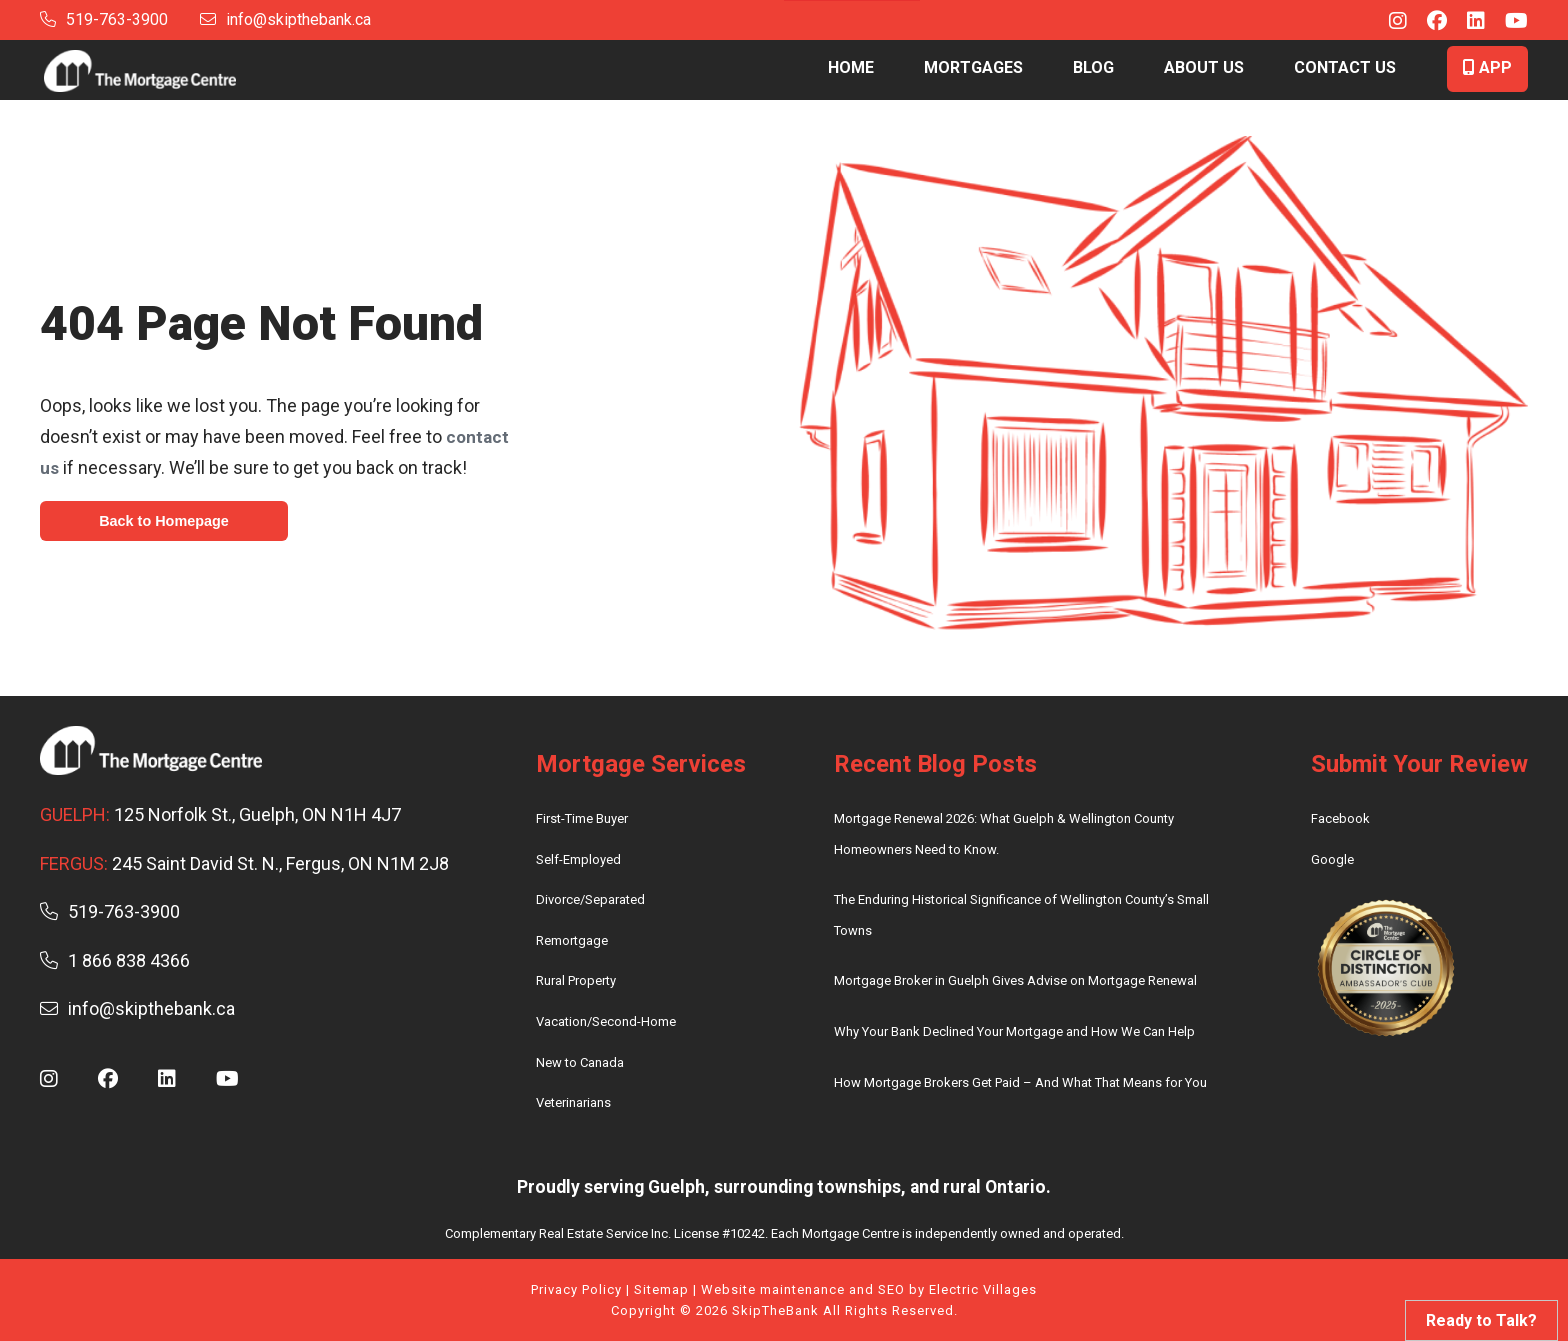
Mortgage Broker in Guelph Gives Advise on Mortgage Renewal (1015, 980)
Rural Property (576, 980)
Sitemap (661, 1289)
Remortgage (572, 940)
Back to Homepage (168, 521)
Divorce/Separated (590, 899)
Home (851, 67)
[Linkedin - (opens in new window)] (1466, 22)
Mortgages (973, 67)
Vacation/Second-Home (606, 1021)
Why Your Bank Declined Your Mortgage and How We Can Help (1014, 1031)
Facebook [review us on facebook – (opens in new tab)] (1340, 818)
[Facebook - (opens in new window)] (1427, 22)
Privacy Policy (576, 1289)
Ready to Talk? (1481, 1320)
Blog (1093, 67)
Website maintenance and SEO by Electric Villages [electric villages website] (869, 1289)
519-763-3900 (104, 19)
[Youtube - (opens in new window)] (1506, 22)
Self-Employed (578, 859)
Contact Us (1345, 67)
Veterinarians (573, 1102)
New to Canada (580, 1062)
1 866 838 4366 (115, 960)
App (1487, 67)
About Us (1204, 67)
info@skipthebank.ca (285, 19)
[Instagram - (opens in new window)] (1388, 22)
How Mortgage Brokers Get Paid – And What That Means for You (1020, 1082)
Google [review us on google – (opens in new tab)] (1332, 859)
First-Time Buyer (582, 818)
